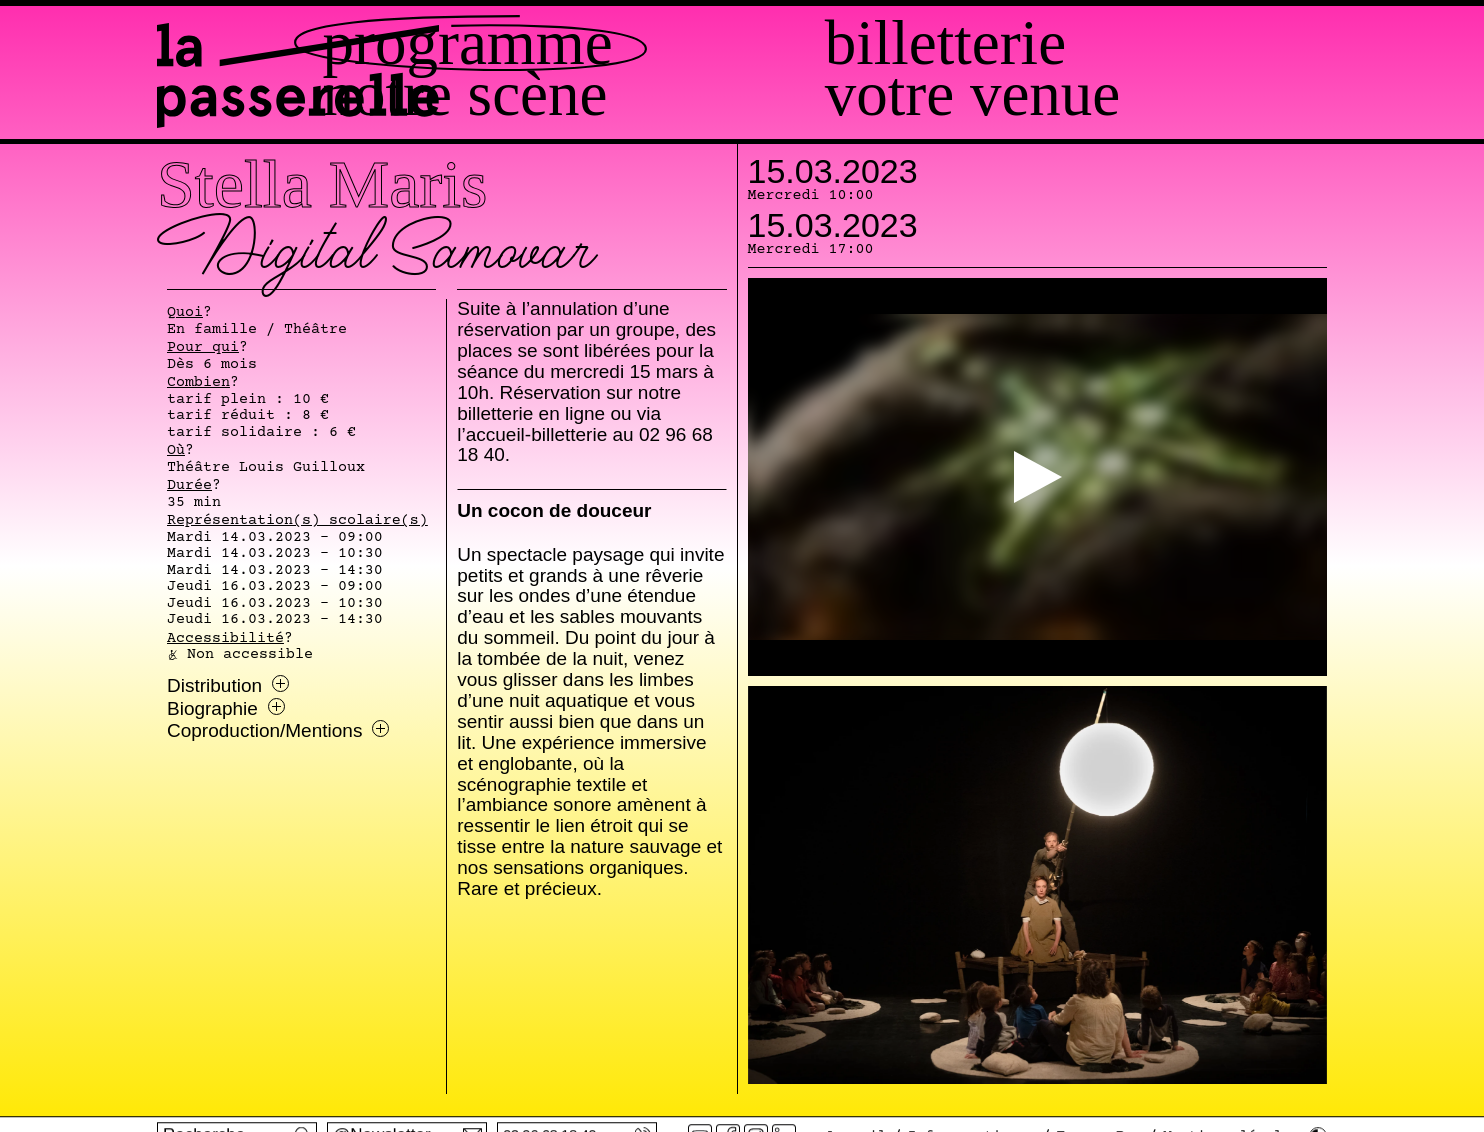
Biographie (226, 709)
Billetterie (1057, 43)
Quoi (185, 313)
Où (176, 451)
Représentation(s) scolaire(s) (297, 521)
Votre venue (1085, 94)
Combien (198, 383)
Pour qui (203, 348)
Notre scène (689, 94)
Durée (189, 486)
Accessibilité (225, 639)
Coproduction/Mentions (278, 731)
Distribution (228, 686)
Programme (692, 43)
